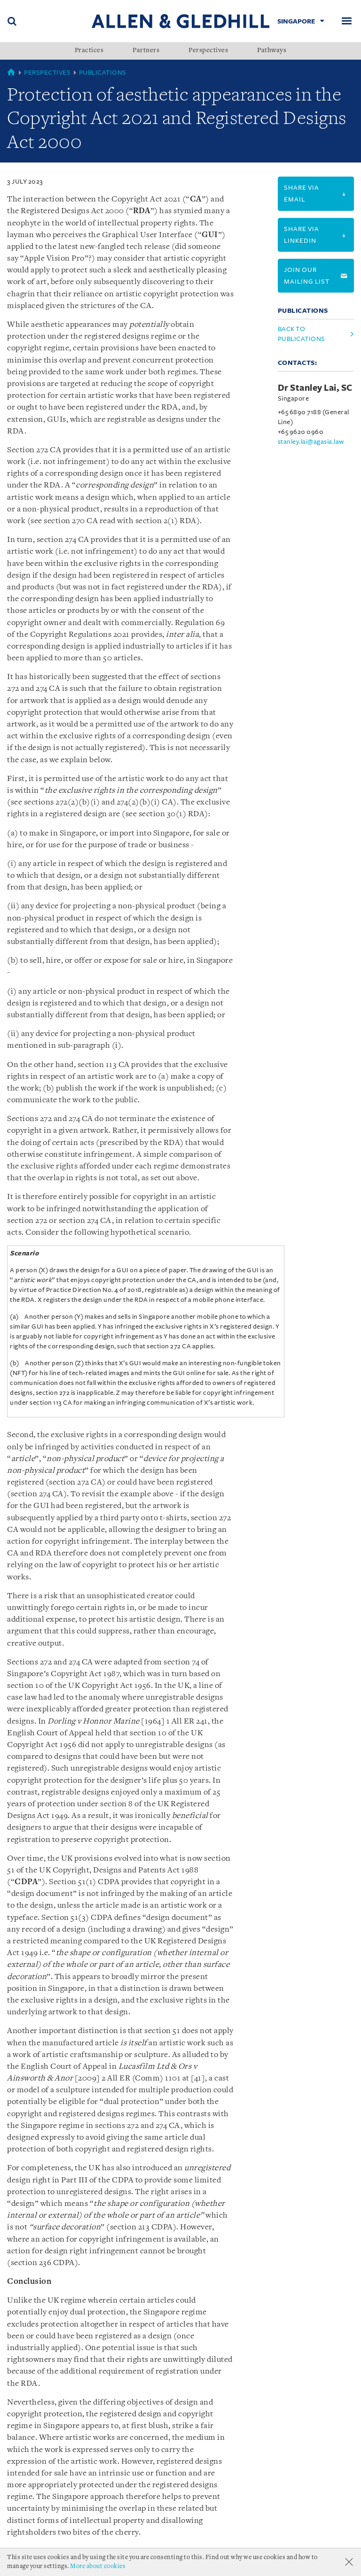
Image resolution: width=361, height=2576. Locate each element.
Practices (89, 50)
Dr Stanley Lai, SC (315, 388)
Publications (102, 72)
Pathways (271, 50)
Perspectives (208, 50)
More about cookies (98, 2566)
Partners (146, 50)
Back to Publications (301, 333)
